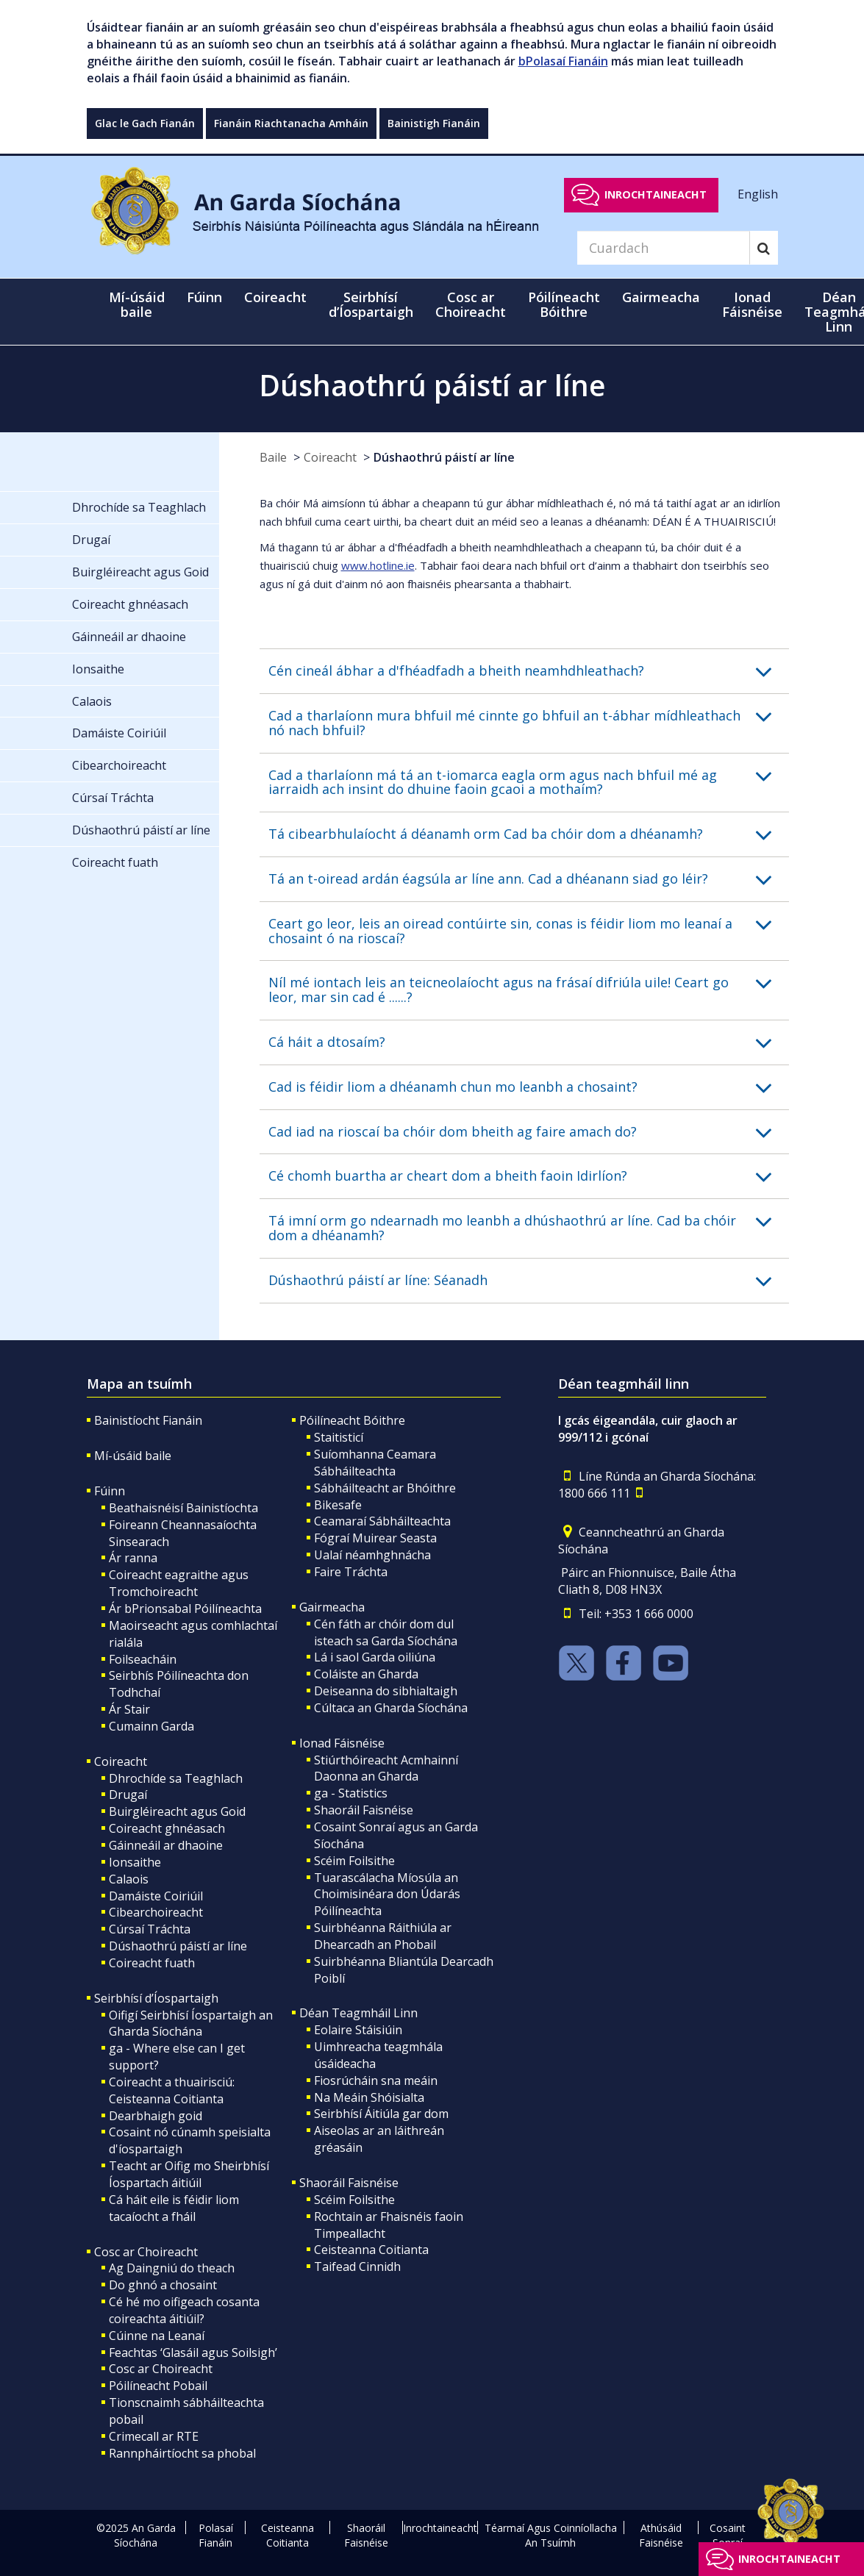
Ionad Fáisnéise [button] (752, 304)
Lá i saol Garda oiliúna (374, 1657)
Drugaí (128, 1794)
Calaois (129, 1879)
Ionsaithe (135, 1862)
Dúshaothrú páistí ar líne (444, 457)
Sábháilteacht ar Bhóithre (385, 1488)
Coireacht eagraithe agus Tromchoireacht (179, 1583)
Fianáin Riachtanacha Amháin (291, 123)
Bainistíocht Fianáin (148, 1420)
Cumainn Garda (151, 1726)
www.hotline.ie (378, 565)
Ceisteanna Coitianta (371, 2250)
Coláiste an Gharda (366, 1674)
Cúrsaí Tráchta (149, 1929)
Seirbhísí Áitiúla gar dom (381, 2113)
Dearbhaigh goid (155, 2116)
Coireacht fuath (152, 1963)
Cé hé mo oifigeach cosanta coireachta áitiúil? (184, 2310)
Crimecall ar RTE (154, 2436)
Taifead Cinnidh (357, 2266)
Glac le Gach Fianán (145, 123)
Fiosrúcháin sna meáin (376, 2080)
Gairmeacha (332, 1607)
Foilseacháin (142, 1659)
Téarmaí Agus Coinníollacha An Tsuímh (551, 2535)
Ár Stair (129, 1709)
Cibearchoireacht (156, 1912)
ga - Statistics (351, 1793)
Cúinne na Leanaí (156, 2336)
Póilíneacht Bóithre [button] (564, 304)
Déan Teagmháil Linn (358, 2013)
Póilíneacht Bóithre (352, 1420)
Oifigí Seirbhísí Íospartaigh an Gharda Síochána (191, 2023)
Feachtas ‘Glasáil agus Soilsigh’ (193, 2352)
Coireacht (330, 457)
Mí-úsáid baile (137, 304)
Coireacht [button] (275, 297)
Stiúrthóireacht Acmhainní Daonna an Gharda (386, 1768)
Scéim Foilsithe (354, 1861)
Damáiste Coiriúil (156, 1896)
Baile (273, 457)
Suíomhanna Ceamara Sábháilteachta (375, 1462)
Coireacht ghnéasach (167, 1828)
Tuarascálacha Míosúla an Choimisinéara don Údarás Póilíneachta (387, 1895)
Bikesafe (338, 1505)
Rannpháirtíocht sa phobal (182, 2453)
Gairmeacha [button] (661, 297)
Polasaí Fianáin (216, 2535)
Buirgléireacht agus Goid (177, 1811)
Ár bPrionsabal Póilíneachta (185, 1608)
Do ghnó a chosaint (163, 2285)
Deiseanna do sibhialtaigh (385, 1691)
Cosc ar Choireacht (146, 2252)
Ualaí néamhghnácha (372, 1555)
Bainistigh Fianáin (434, 123)
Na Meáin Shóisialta (369, 2097)
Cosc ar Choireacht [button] (470, 304)
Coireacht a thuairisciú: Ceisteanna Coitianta (172, 2090)
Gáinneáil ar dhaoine (166, 1845)
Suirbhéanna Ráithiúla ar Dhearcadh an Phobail (382, 1936)
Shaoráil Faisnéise (363, 1810)
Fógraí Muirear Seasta (375, 1538)
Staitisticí (338, 1437)
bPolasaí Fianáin (563, 61)
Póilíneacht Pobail (158, 2386)
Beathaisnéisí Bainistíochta (183, 1508)
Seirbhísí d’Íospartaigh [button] (371, 304)
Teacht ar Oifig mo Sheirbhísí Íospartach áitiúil (189, 2174)
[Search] (663, 248)
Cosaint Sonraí (728, 2535)
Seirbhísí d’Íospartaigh (156, 1998)
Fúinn (109, 1491)
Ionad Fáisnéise (342, 1743)
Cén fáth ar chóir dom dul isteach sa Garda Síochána (385, 1632)
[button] (528, 671)
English (758, 194)
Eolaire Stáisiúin (358, 2030)
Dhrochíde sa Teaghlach (176, 1778)
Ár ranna (133, 1558)
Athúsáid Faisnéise (661, 2535)
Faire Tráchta (351, 1572)
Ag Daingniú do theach (172, 2268)
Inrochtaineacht (655, 194)
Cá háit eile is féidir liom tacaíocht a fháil (174, 2208)
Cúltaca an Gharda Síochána (391, 1708)
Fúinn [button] (204, 297)
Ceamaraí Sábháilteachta (382, 1521)
